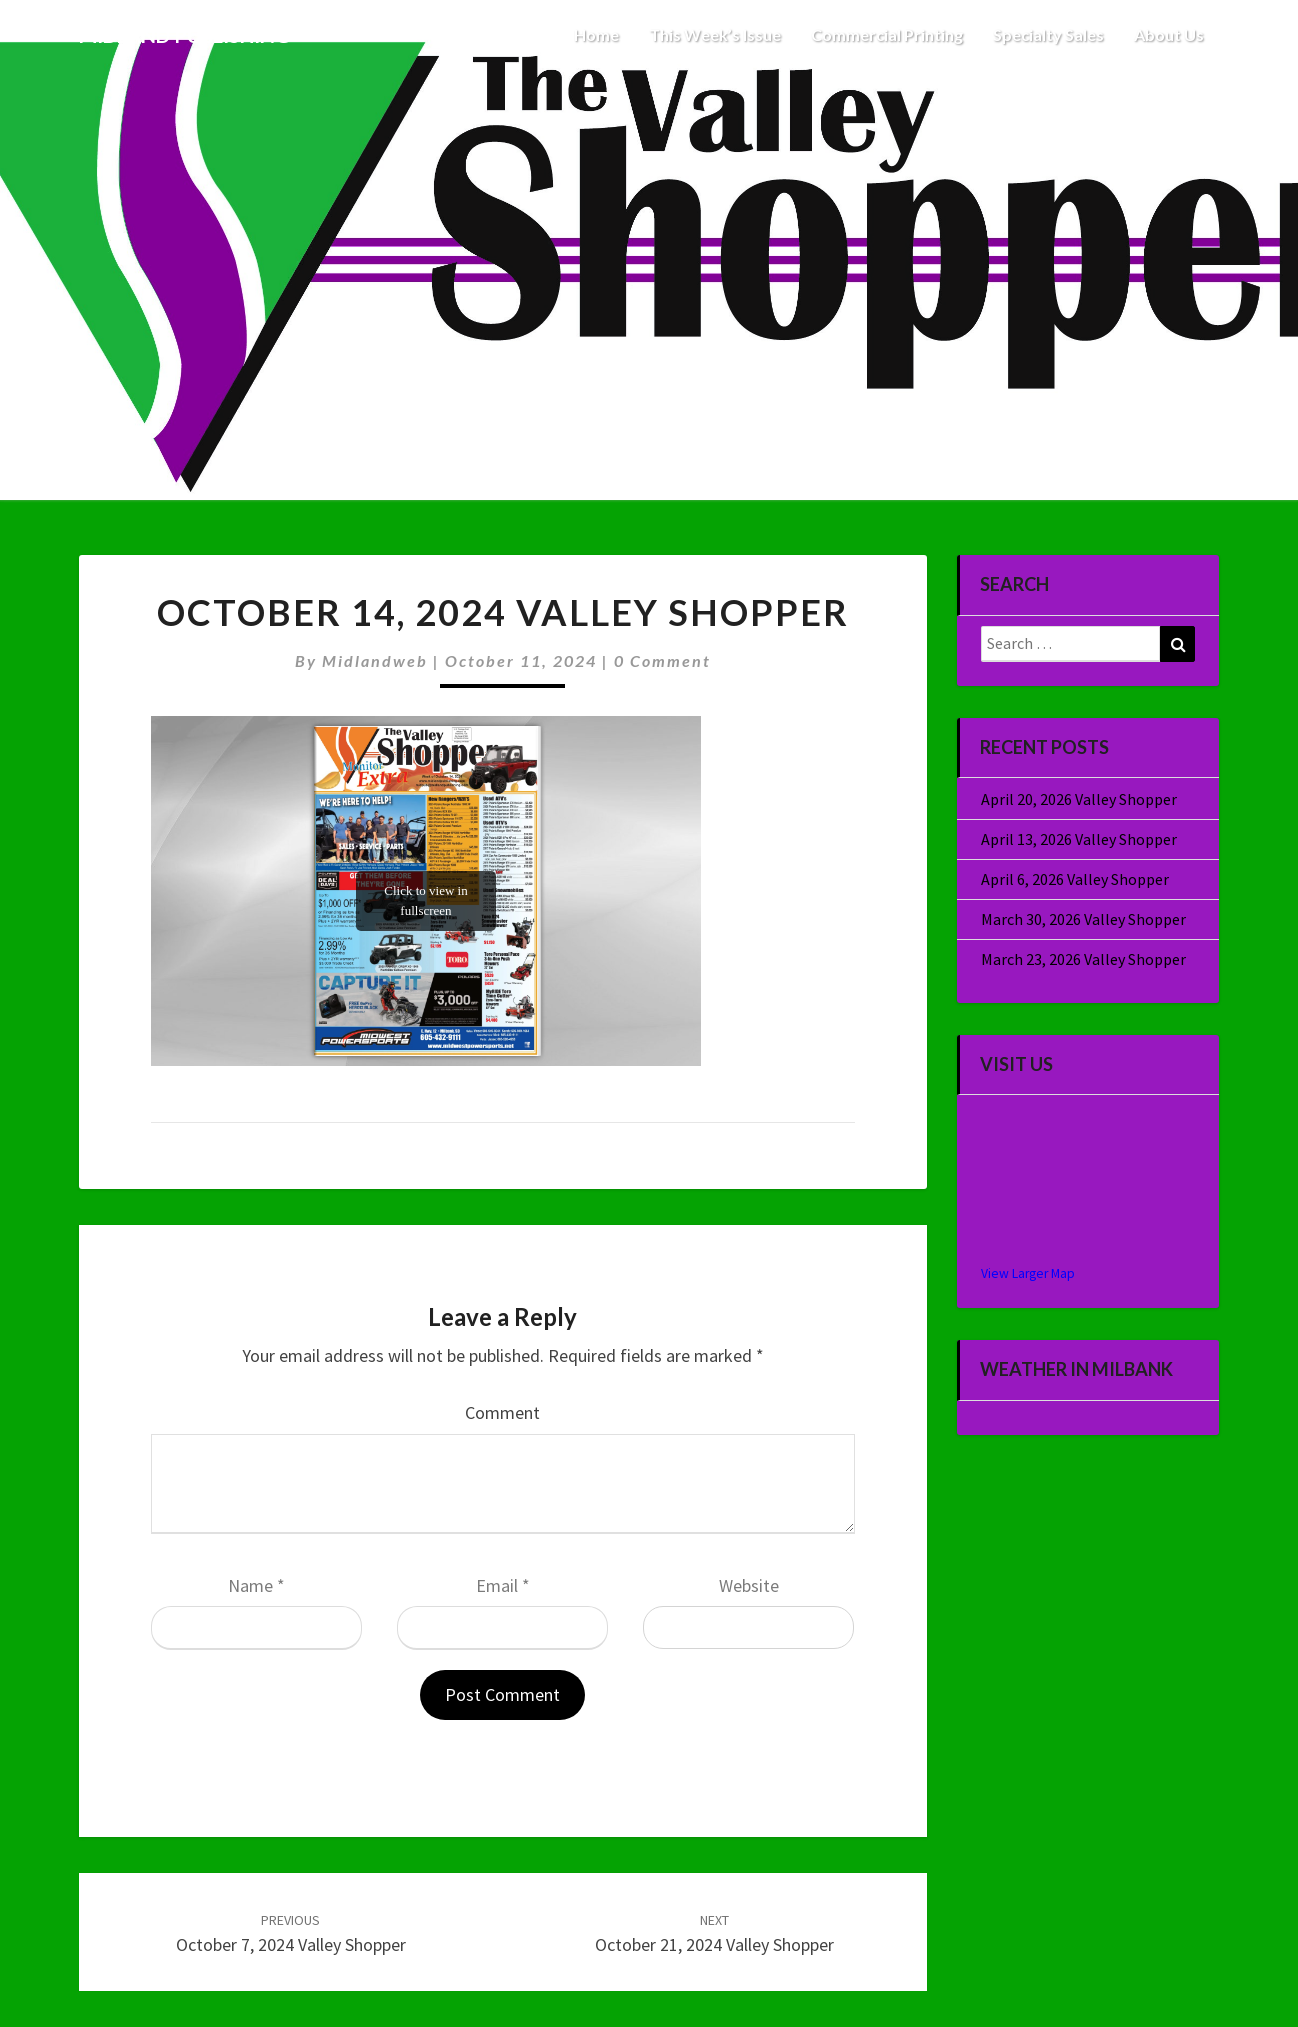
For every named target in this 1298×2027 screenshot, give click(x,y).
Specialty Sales (1048, 34)
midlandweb (375, 660)
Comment (502, 1412)
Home (596, 34)
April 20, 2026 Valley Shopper (1079, 799)
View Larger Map (1028, 1273)
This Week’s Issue (715, 34)
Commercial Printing (887, 34)
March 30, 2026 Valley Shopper (1083, 919)
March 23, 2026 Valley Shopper (1083, 959)
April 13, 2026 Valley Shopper (1079, 839)
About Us (1169, 34)
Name (256, 1585)
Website (749, 1585)
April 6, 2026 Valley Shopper (1075, 879)
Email (503, 1585)
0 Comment (662, 660)
